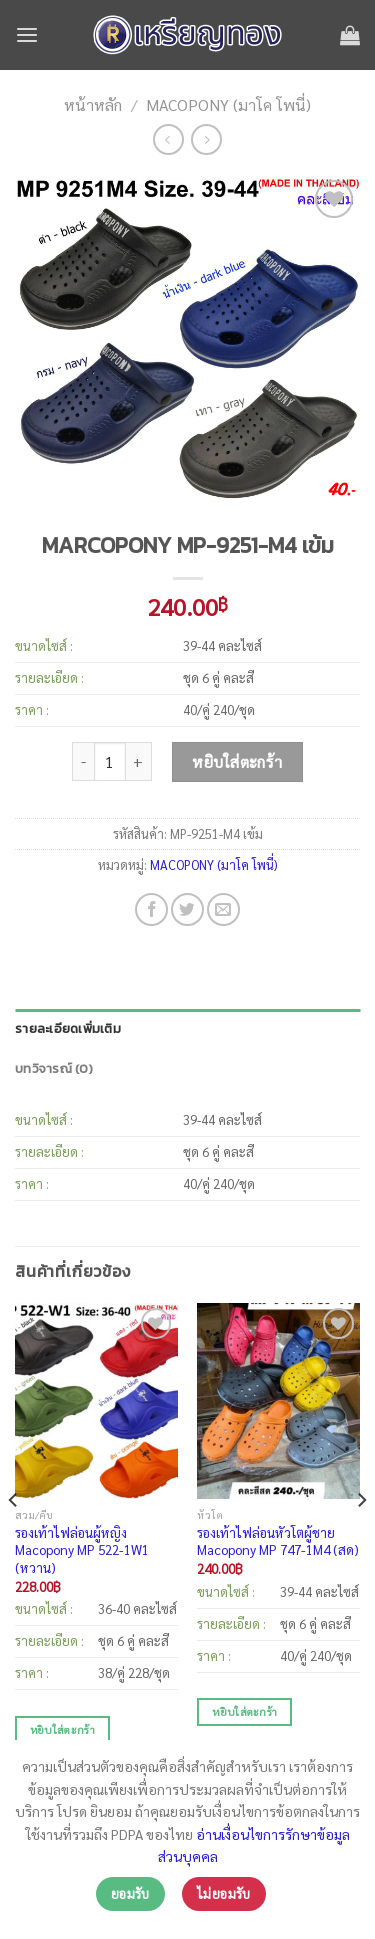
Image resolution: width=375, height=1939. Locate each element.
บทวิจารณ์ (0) (54, 1068)
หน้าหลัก (93, 104)
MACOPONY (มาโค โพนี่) (228, 104)
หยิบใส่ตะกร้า (237, 761)
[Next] (361, 1540)
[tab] (187, 1029)
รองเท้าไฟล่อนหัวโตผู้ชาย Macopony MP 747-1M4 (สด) (278, 1541)
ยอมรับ (130, 1893)
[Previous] (14, 1540)
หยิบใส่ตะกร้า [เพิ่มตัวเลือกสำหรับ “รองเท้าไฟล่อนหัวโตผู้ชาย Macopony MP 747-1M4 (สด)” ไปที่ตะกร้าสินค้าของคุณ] (244, 1711)
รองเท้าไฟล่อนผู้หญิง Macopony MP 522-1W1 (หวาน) (82, 1550)
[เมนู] (27, 35)
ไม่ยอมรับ (224, 1893)
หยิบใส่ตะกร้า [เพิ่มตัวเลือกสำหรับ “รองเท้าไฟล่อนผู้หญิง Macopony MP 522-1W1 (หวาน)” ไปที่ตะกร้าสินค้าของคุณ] (62, 1729)
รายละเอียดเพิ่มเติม (68, 1028)
